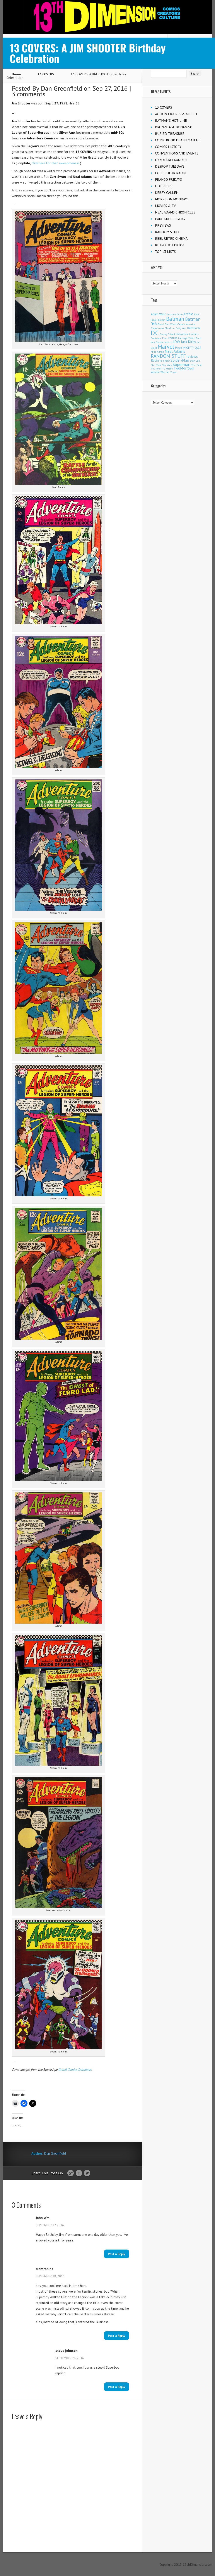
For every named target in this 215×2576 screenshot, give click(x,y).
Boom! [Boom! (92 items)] (161, 324)
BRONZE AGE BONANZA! (173, 127)
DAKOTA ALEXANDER (171, 160)
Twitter (87, 2173)
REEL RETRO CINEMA (171, 238)
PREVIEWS (163, 225)
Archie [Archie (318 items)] (188, 314)
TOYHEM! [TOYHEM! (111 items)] (167, 368)
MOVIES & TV (165, 205)
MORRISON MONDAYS (172, 199)
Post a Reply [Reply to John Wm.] (116, 2254)
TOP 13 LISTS (165, 251)
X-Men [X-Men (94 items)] (173, 372)
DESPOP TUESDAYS (169, 166)
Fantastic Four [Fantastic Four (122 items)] (159, 338)
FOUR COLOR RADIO (170, 173)
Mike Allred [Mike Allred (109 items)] (157, 351)
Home (16, 74)
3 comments (28, 94)
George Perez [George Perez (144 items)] (186, 338)
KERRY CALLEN (166, 192)
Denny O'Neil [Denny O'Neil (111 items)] (167, 334)
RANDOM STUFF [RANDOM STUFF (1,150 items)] (168, 356)
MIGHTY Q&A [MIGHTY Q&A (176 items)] (192, 348)
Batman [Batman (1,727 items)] (175, 318)
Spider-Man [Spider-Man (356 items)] (180, 360)
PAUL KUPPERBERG (170, 219)
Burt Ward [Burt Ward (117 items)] (170, 324)
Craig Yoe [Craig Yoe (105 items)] (181, 328)
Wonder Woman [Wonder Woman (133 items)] (160, 372)
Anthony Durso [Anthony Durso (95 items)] (175, 314)
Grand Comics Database (74, 2069)
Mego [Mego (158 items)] (178, 348)
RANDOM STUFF (167, 232)
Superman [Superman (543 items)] (181, 364)
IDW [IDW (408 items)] (176, 341)
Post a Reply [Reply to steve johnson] (116, 2387)
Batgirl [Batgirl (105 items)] (161, 319)
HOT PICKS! (163, 186)
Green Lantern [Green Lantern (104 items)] (164, 342)
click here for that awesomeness (56, 163)
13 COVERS (46, 74)
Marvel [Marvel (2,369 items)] (166, 346)
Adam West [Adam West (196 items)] (158, 314)
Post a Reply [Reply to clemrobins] (116, 2336)
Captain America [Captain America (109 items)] (186, 324)
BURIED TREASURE (169, 133)
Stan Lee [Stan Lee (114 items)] (195, 360)
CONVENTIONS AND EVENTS (176, 153)
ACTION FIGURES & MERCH (176, 114)
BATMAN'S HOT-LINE (171, 120)
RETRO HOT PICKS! (169, 245)
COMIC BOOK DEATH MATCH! (177, 140)
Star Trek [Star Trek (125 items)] (156, 365)
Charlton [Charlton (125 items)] (170, 328)
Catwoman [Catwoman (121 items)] (157, 328)
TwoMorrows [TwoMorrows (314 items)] (184, 368)
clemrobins (44, 2269)
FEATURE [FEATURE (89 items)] (172, 338)
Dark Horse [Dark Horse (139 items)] (194, 328)
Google (70, 2173)
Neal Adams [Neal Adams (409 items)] (175, 351)
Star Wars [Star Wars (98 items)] (167, 365)
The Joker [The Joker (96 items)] (156, 368)
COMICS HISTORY (168, 146)
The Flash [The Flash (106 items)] (196, 365)
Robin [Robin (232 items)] (155, 360)
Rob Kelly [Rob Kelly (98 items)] (165, 360)
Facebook (78, 2173)
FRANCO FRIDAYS (168, 179)
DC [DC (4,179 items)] (155, 333)
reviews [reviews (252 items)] (192, 356)
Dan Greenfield (61, 88)
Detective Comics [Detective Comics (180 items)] (187, 334)
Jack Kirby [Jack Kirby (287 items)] (188, 341)
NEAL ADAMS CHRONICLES (175, 212)
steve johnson (66, 2350)
